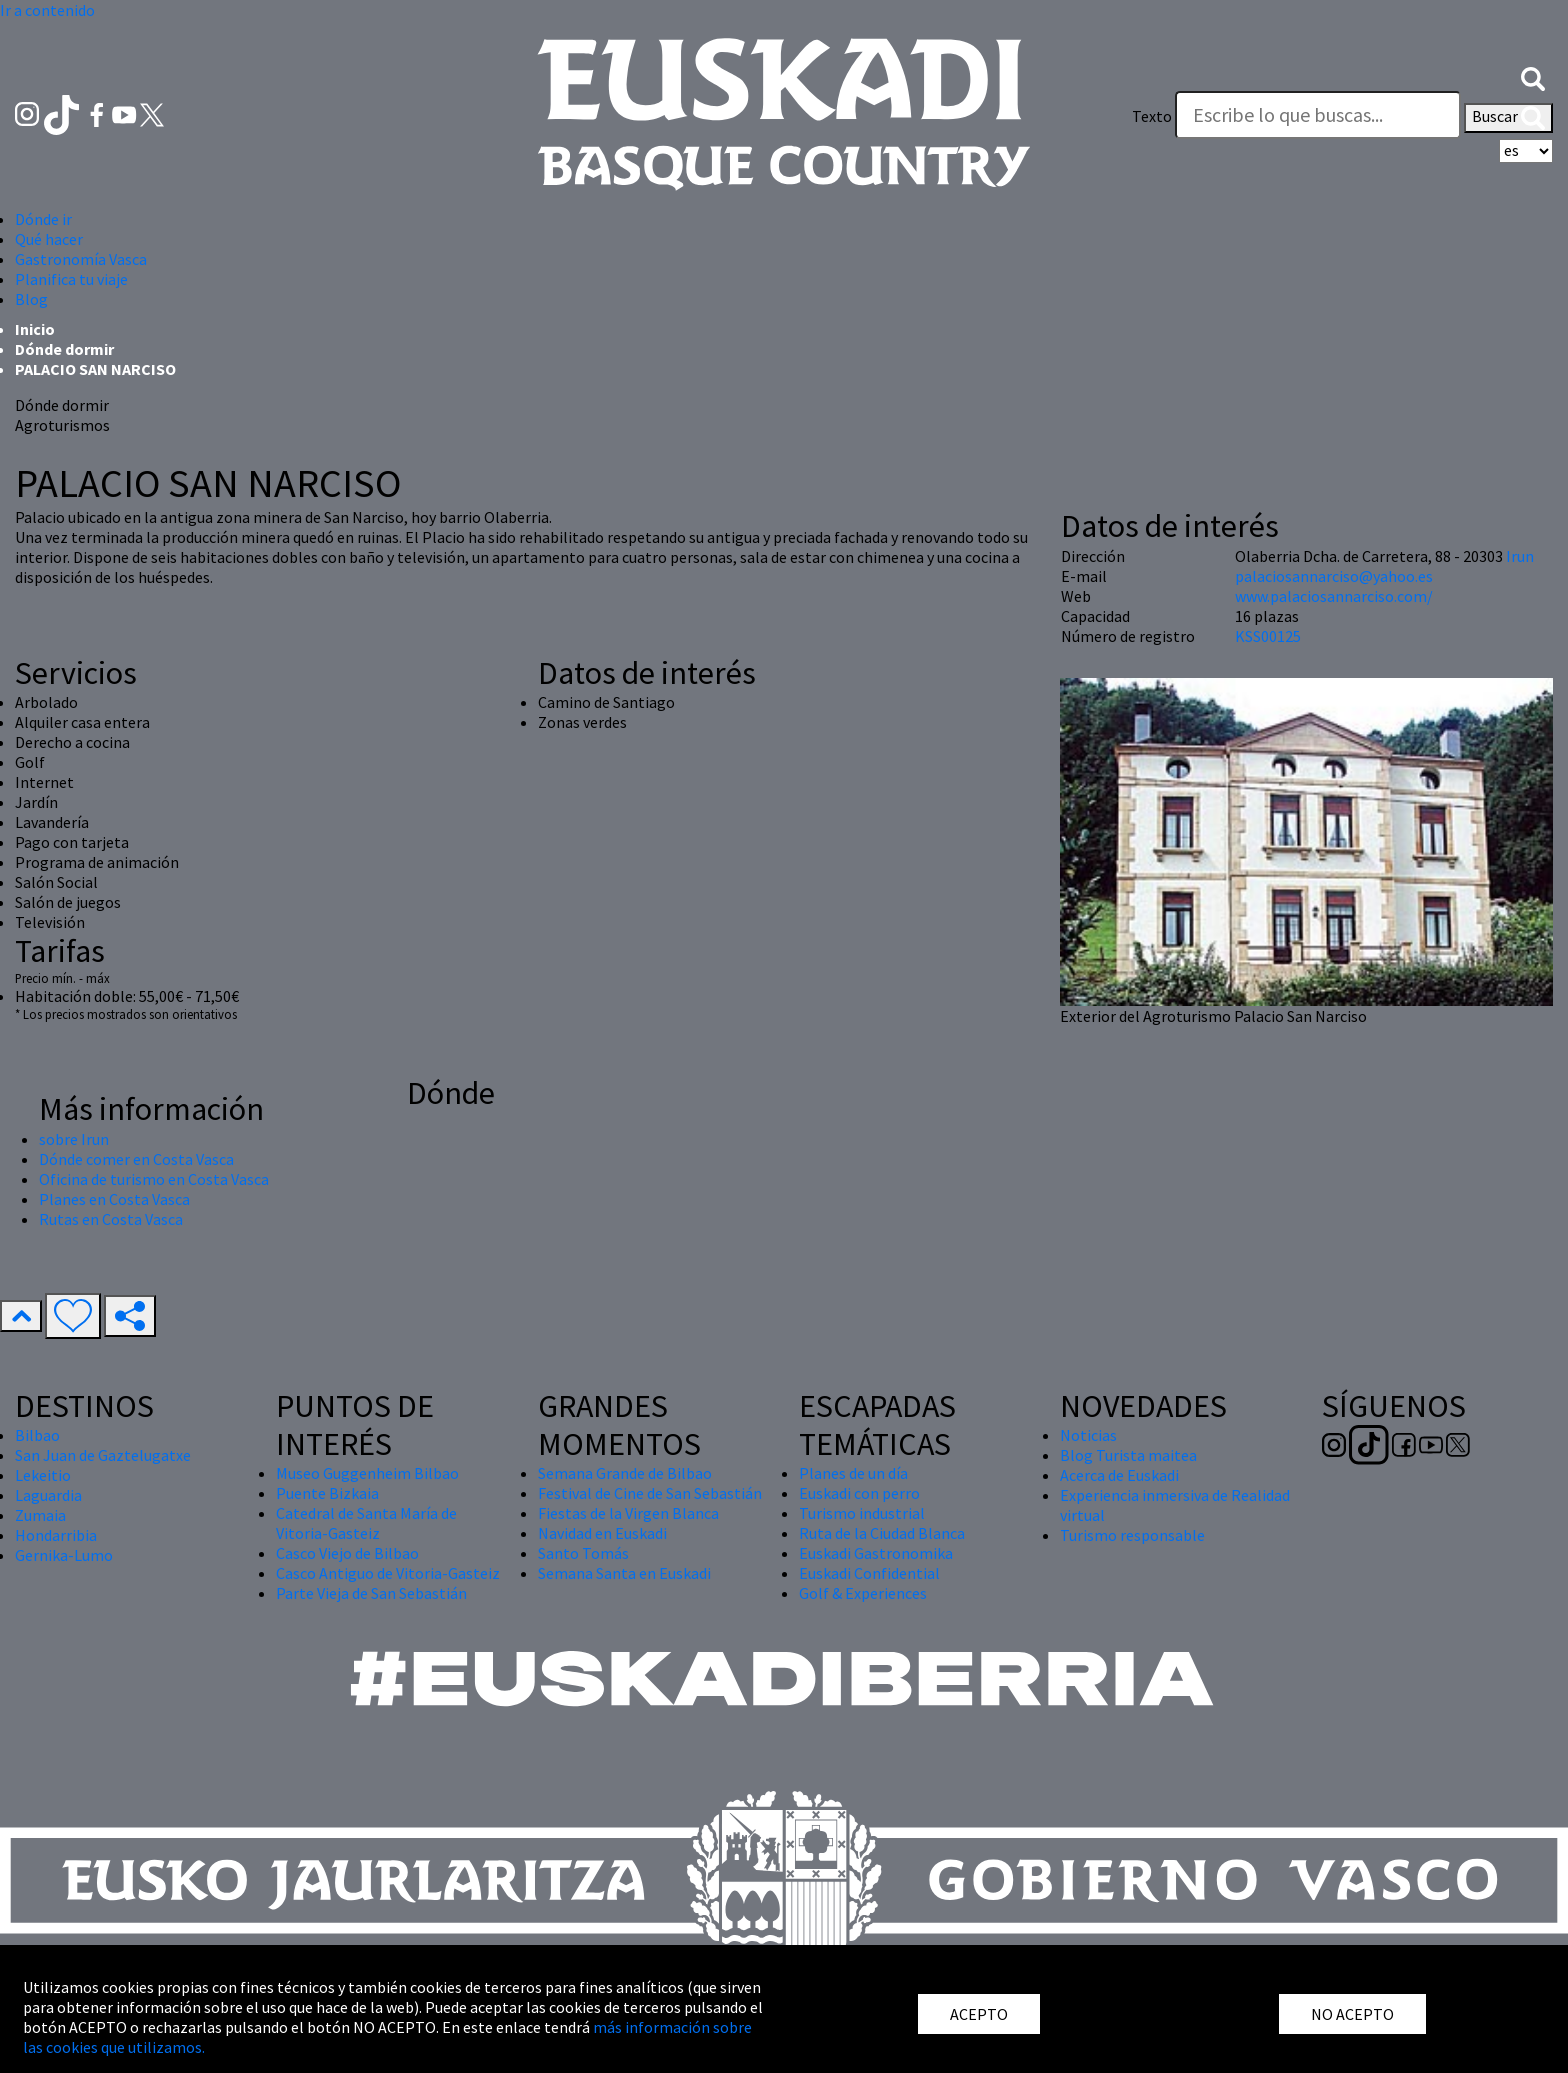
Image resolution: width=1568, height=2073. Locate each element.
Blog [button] (31, 299)
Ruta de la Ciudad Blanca (882, 1533)
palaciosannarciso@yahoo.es (1334, 576)
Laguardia (48, 1495)
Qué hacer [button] (49, 239)
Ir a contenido (47, 10)
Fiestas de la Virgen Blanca (628, 1513)
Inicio (35, 329)
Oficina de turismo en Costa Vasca (154, 1179)
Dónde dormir (64, 349)
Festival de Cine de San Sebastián (650, 1493)
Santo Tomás (583, 1553)
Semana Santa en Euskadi (624, 1573)
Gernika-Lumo (64, 1555)
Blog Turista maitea (1128, 1455)
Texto (1152, 116)
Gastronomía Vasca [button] (81, 259)
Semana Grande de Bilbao (625, 1473)
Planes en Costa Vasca (114, 1199)
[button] (1533, 77)
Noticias (1088, 1435)
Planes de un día (853, 1473)
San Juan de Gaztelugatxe (103, 1455)
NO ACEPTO (1352, 2014)
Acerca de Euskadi (1119, 1475)
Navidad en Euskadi (602, 1533)
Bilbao (37, 1435)
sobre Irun (74, 1139)
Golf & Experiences (863, 1593)
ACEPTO (979, 2014)
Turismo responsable (1132, 1535)
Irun (1520, 556)
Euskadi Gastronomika (876, 1553)
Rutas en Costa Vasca (111, 1219)
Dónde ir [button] (43, 219)
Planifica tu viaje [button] (71, 279)
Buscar (1508, 118)
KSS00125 (1268, 636)
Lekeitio (43, 1475)
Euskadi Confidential (869, 1573)
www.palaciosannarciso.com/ (1334, 596)
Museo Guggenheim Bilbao (367, 1473)
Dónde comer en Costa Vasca (136, 1159)
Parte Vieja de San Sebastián (371, 1593)
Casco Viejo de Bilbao (347, 1553)
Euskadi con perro (859, 1493)
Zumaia (40, 1515)
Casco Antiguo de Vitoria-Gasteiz (388, 1573)
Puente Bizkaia (327, 1493)
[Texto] (1318, 115)
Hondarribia (56, 1535)
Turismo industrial (862, 1513)
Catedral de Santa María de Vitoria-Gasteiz (366, 1523)
